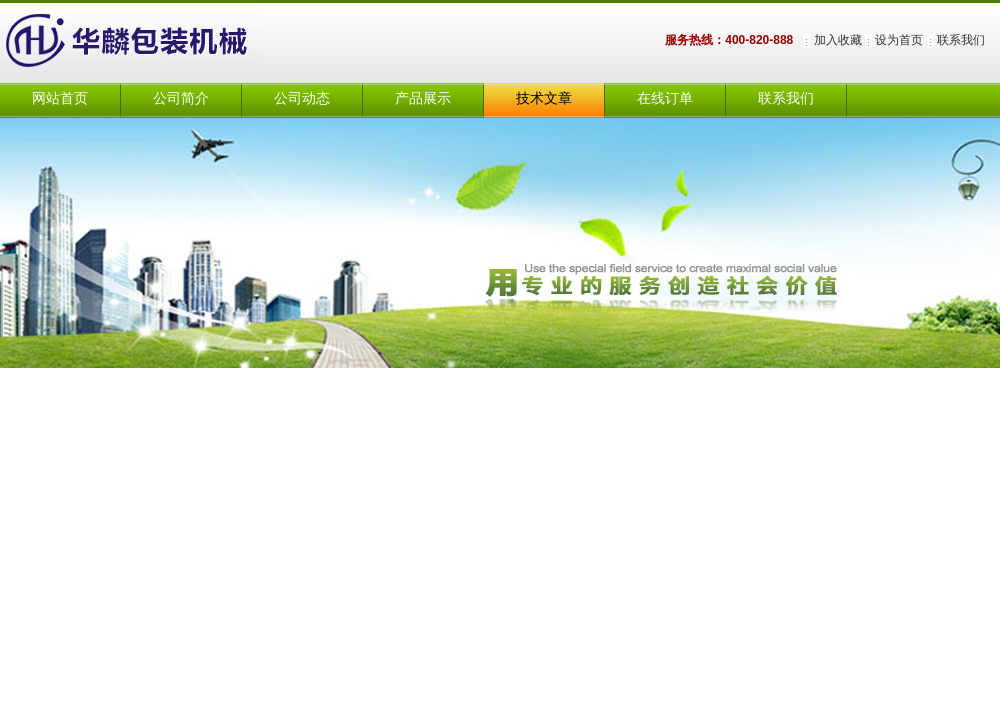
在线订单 (665, 98)
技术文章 (544, 98)
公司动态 (302, 98)
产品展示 (423, 98)
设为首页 (899, 40)
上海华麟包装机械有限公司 (150, 43)
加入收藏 (838, 40)
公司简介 (181, 98)
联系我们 (961, 40)
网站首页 (60, 98)
